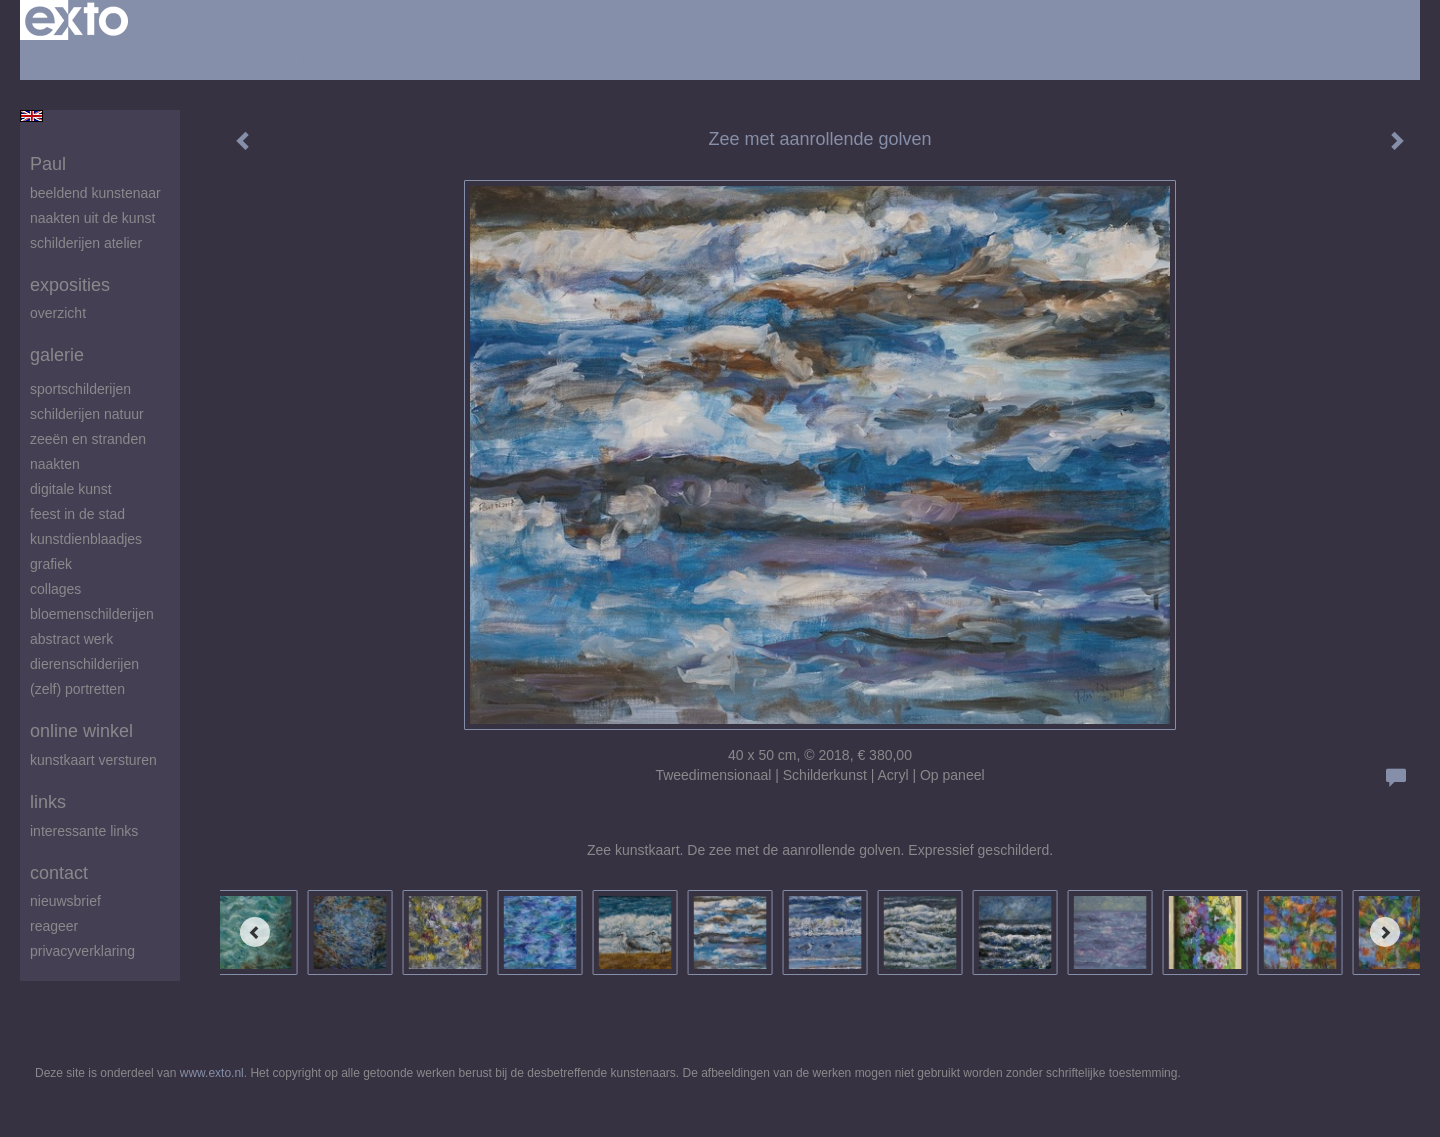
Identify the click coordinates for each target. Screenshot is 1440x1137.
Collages (55, 589)
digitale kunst (71, 489)
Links (48, 802)
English (31, 116)
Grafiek (51, 564)
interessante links (84, 831)
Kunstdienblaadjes (86, 539)
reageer (54, 926)
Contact (59, 873)
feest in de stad (77, 514)
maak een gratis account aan (215, 60)
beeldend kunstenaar (95, 193)
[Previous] (255, 932)
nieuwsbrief (65, 901)
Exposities (70, 285)
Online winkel (81, 731)
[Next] (1385, 932)
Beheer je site (63, 60)
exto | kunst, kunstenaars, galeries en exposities (76, 20)
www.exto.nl (212, 1073)
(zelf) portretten (77, 689)
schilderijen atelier (86, 243)
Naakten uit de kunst (92, 218)
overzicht (58, 313)
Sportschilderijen (80, 389)
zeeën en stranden (88, 439)
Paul (48, 164)
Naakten (55, 464)
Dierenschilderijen (84, 664)
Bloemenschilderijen (92, 614)
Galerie (57, 355)
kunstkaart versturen (93, 760)
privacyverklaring (82, 951)
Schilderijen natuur (87, 414)
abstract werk (71, 639)
